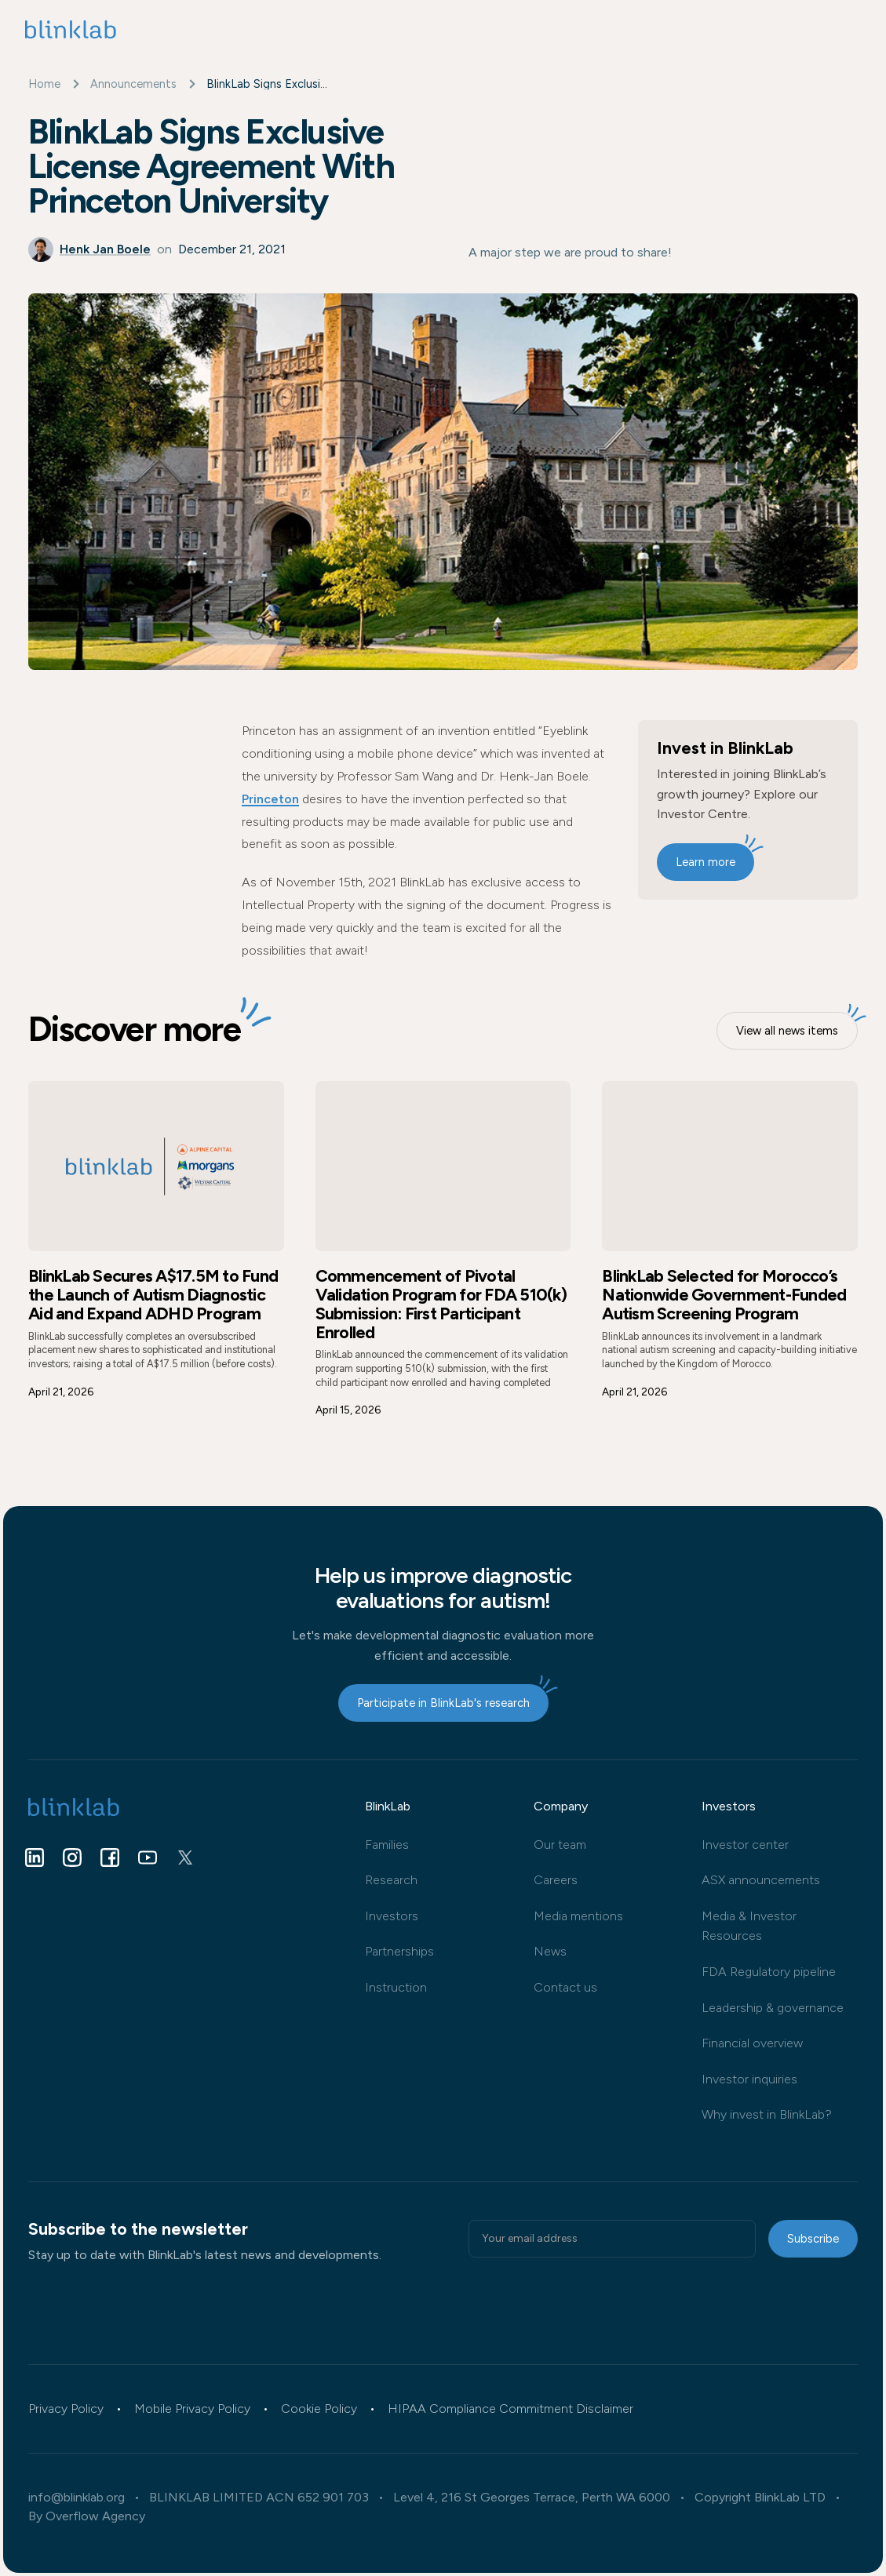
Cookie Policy (319, 2409)
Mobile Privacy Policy (192, 2409)
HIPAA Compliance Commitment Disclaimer (510, 2409)
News (550, 1951)
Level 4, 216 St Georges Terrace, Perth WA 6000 (531, 2497)
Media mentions (578, 1915)
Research (391, 1879)
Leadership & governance (773, 2007)
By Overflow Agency (86, 2516)
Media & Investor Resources (749, 1926)
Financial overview (752, 2043)
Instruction (396, 1987)
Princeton (270, 798)
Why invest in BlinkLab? (767, 2114)
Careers (556, 1879)
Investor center (745, 1844)
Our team (560, 1844)
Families (387, 1844)
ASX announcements (761, 1879)
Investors (391, 1915)
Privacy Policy (66, 2409)
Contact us (565, 1987)
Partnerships (399, 1951)
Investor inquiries (749, 2079)
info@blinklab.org (76, 2497)
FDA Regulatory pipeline (769, 1971)
